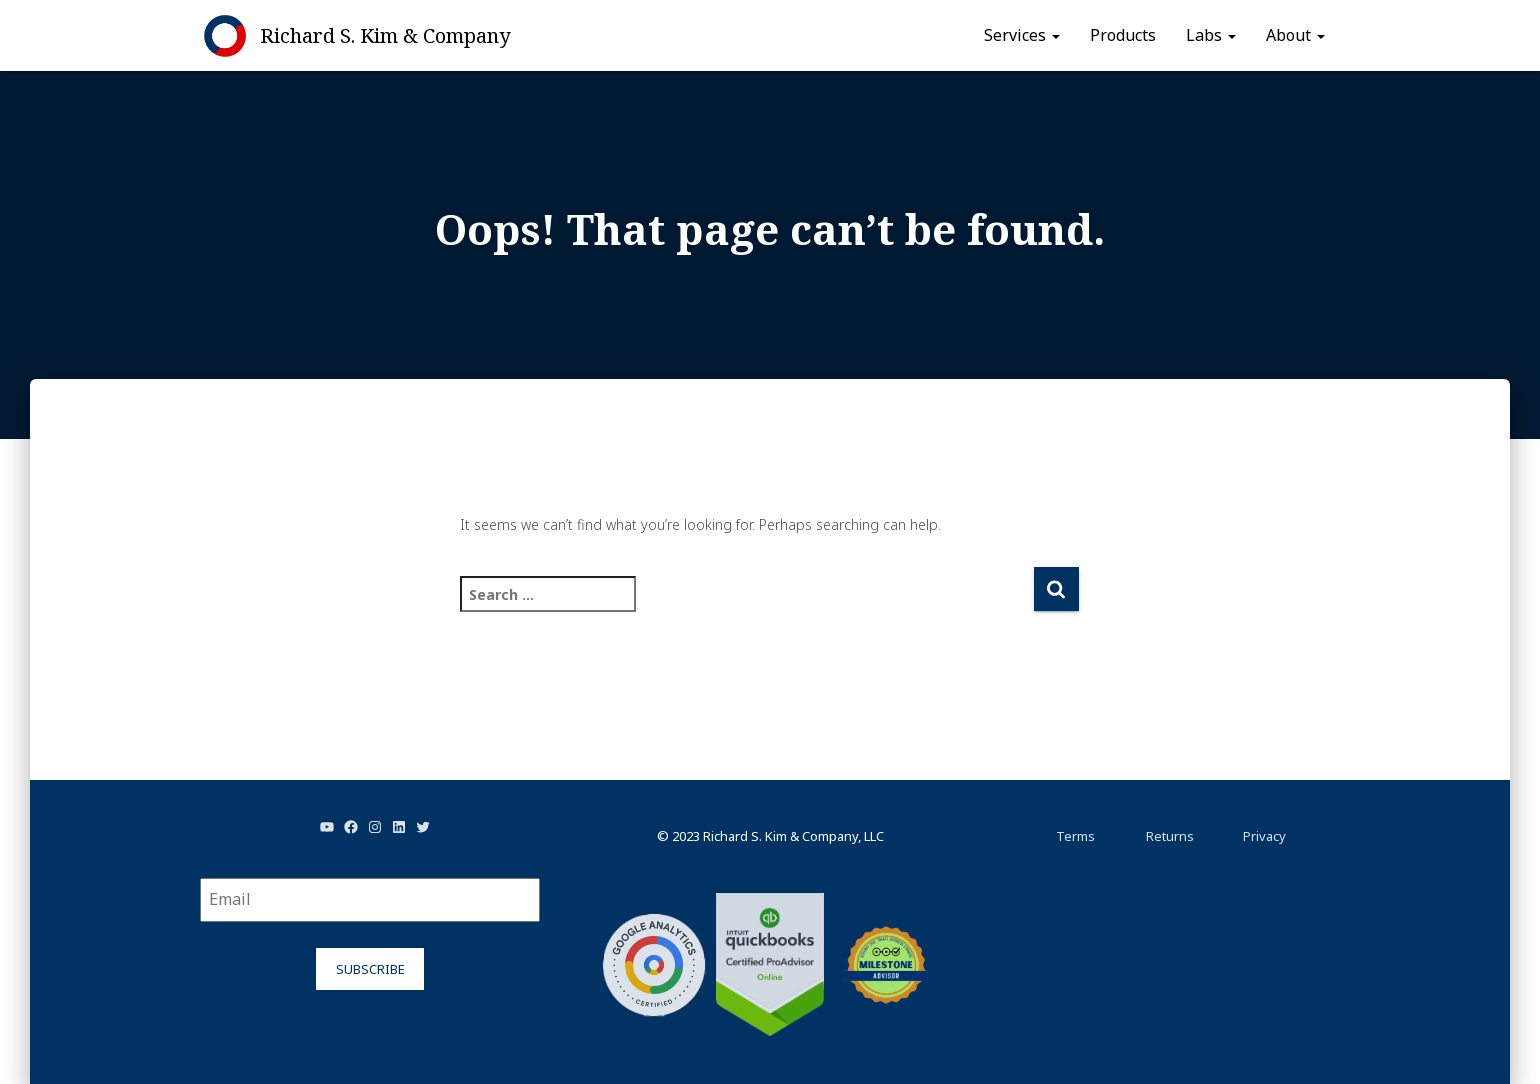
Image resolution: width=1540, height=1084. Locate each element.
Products (1123, 35)
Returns (1170, 836)
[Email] (370, 900)
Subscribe (370, 969)
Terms (1075, 836)
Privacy (1264, 836)
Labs (1211, 35)
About (1295, 35)
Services (1022, 35)
